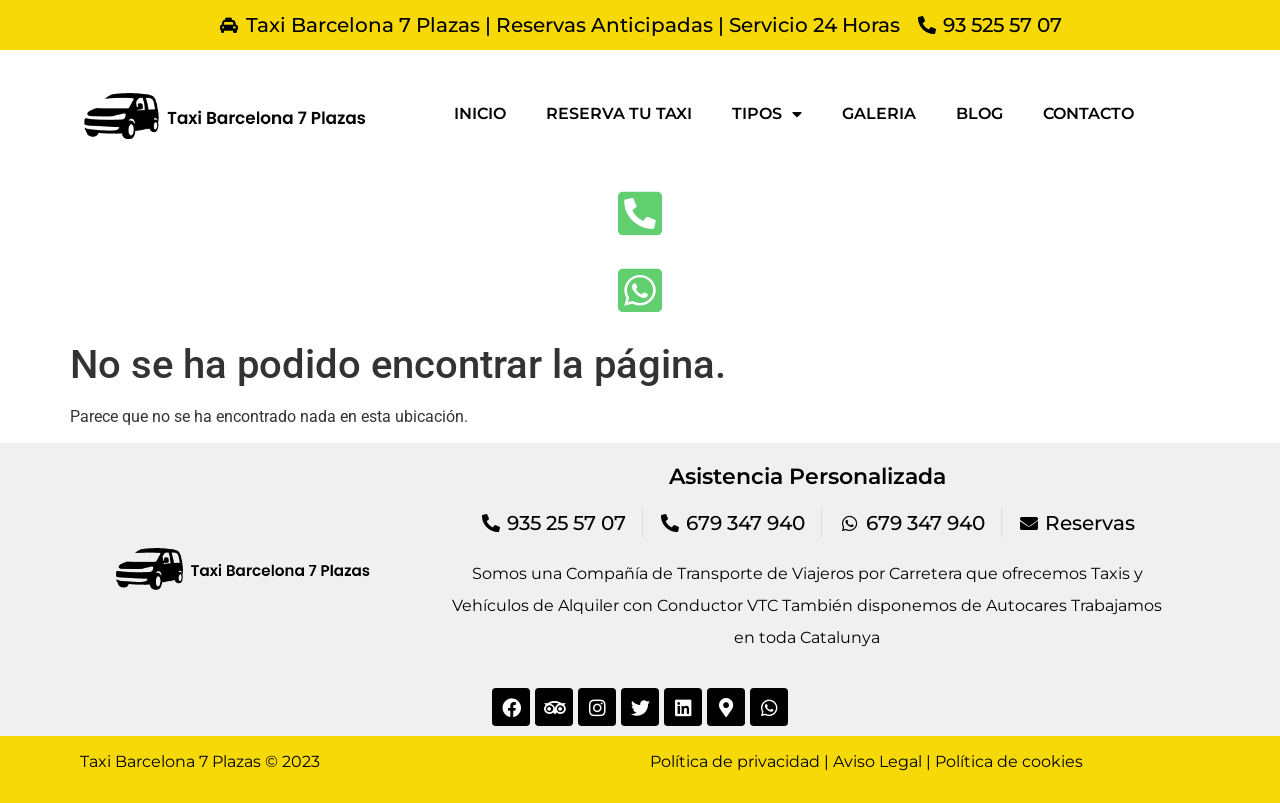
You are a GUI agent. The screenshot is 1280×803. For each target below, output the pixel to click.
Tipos (767, 114)
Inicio (480, 113)
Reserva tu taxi (619, 113)
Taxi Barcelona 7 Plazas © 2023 (200, 761)
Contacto (1088, 113)
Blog (979, 113)
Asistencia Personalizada (807, 476)
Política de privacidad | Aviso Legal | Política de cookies (866, 761)
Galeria (879, 113)
